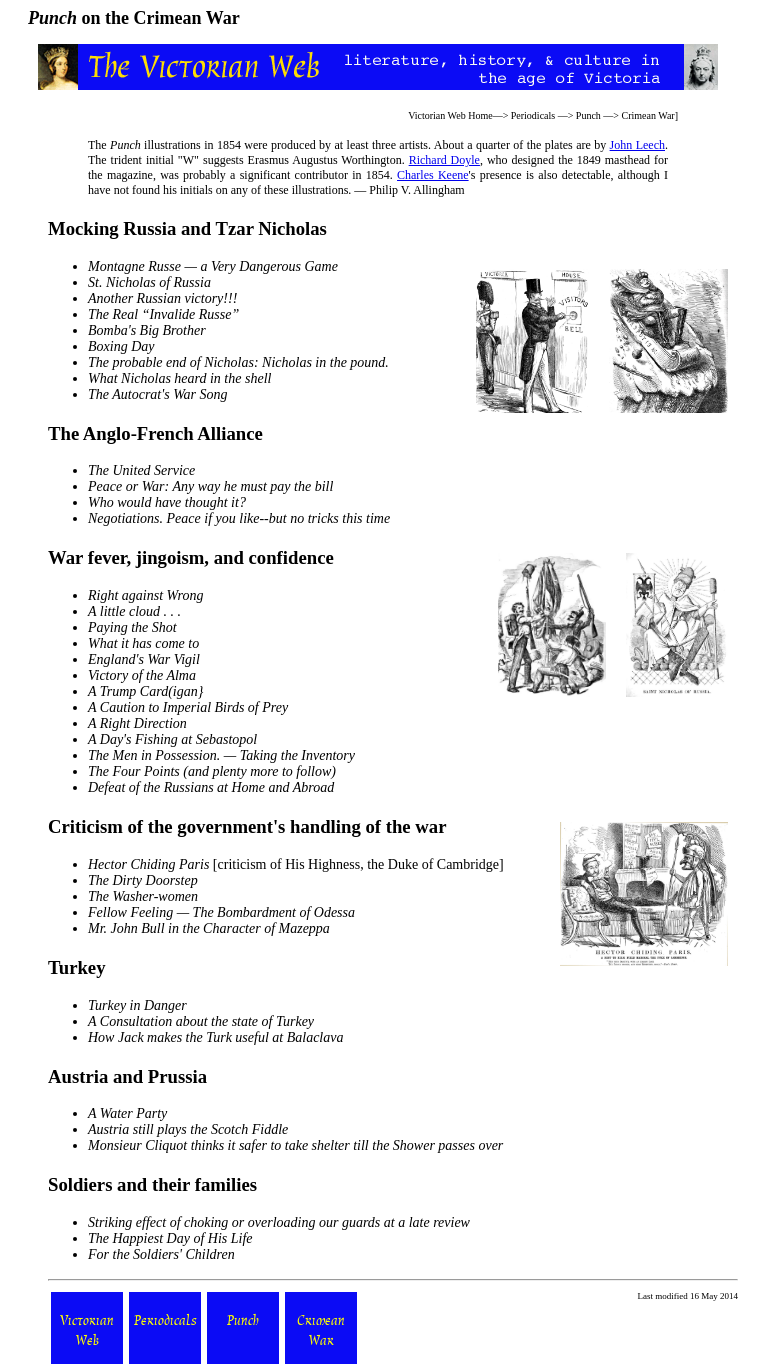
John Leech (637, 145)
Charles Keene (433, 175)
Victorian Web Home (450, 115)
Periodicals (533, 115)
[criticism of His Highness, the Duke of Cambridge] (296, 864)
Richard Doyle (444, 160)
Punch (588, 115)
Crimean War (647, 115)
